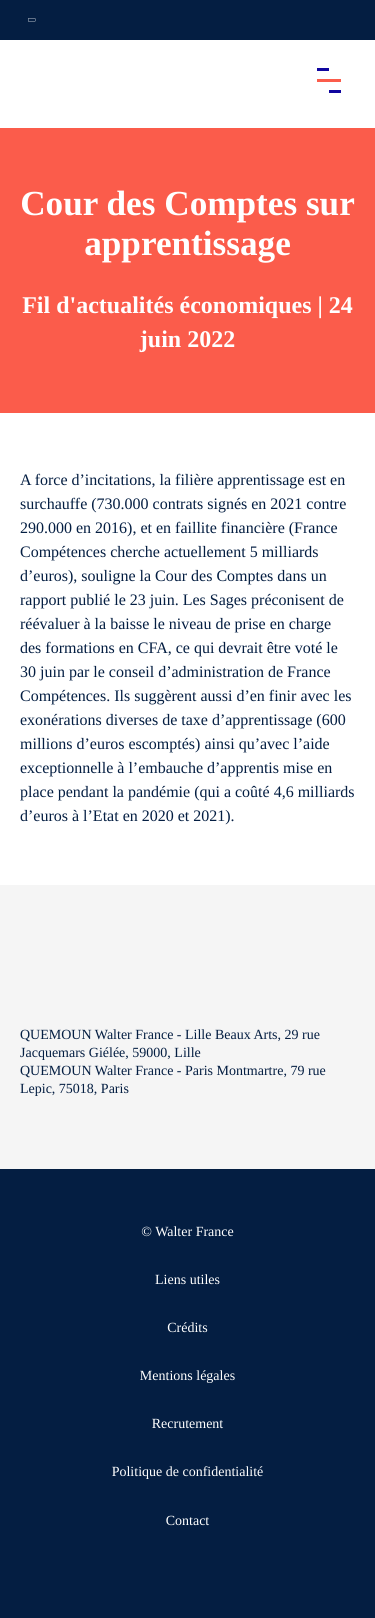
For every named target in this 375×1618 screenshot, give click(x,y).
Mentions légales (187, 1376)
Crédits (187, 1328)
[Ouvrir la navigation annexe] (32, 20)
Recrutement (188, 1424)
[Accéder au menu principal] (329, 80)
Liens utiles (187, 1280)
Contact (188, 1521)
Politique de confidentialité (188, 1472)
